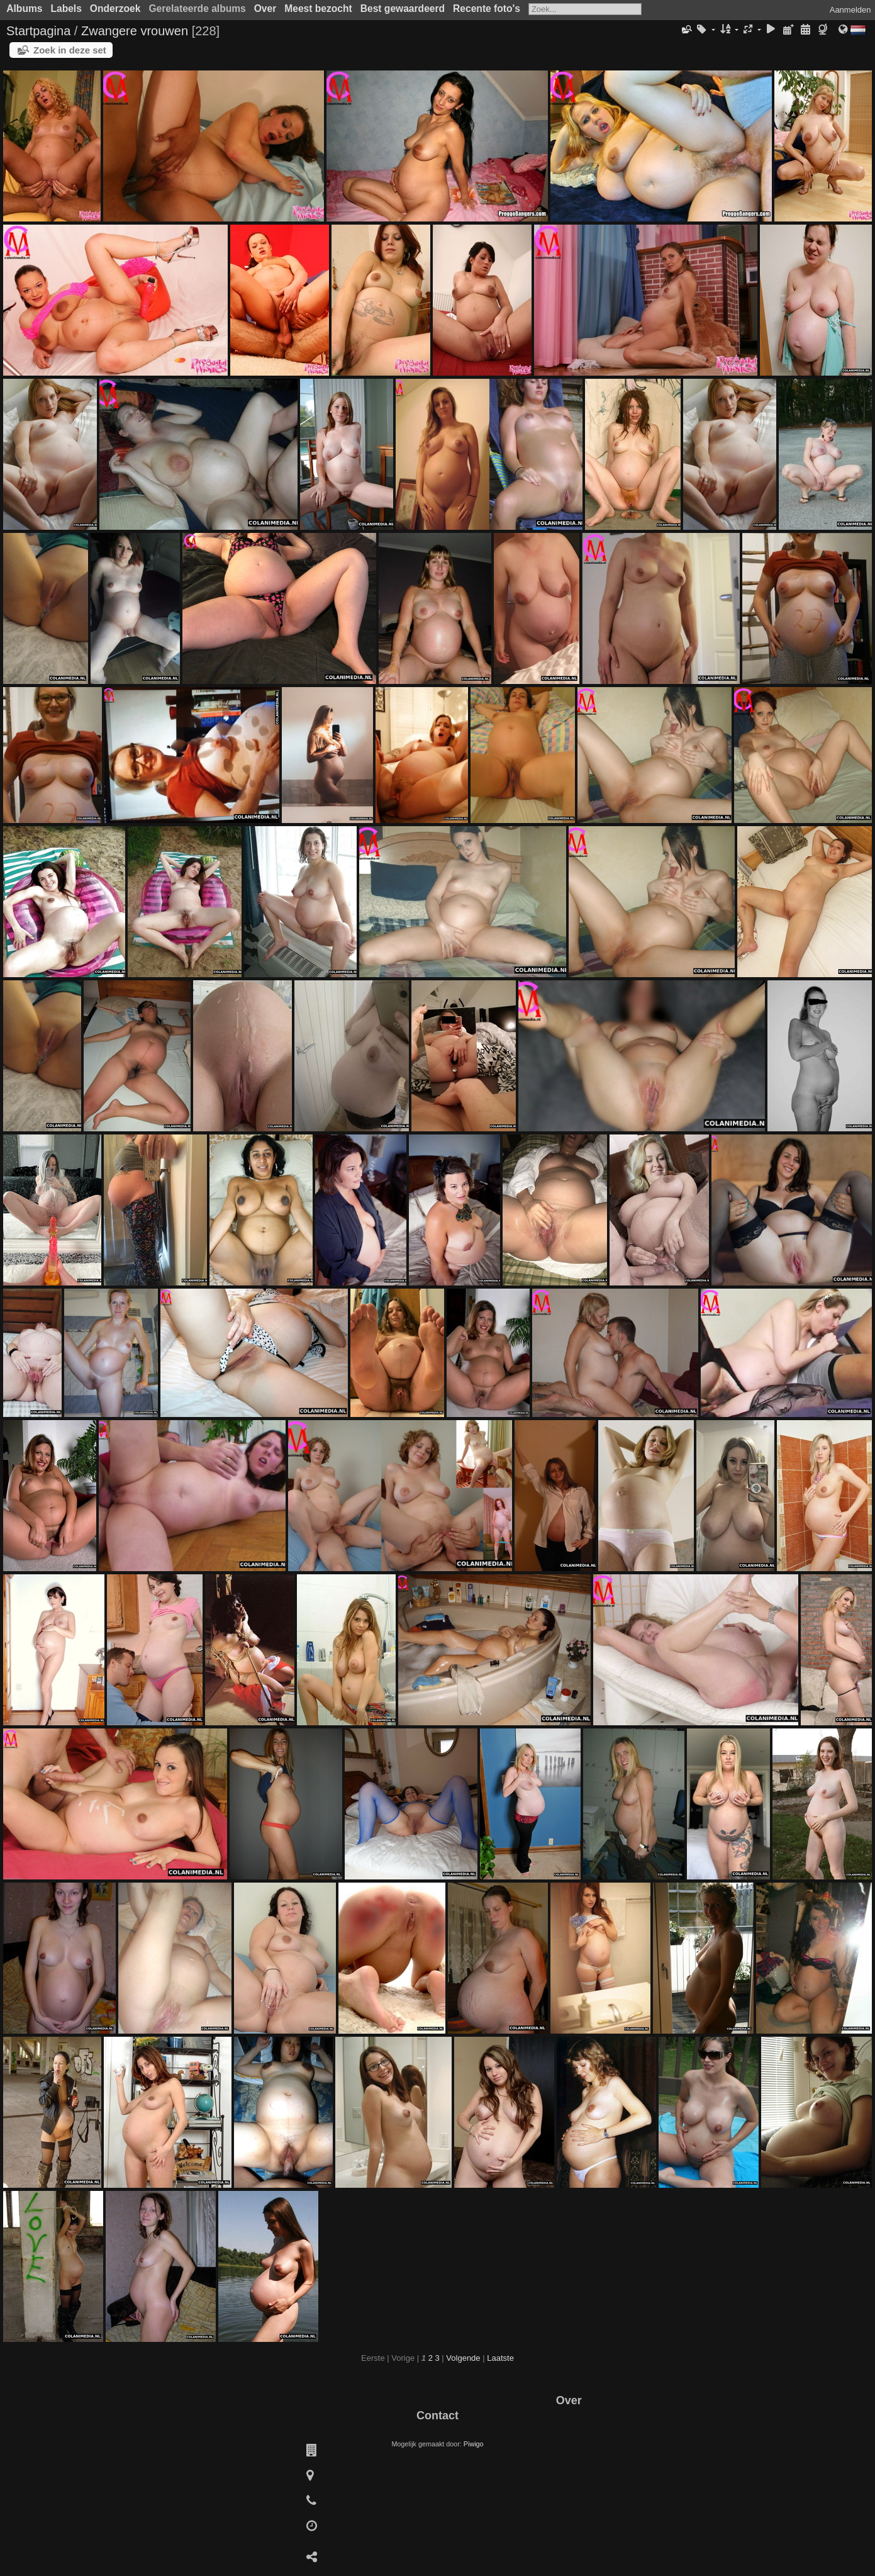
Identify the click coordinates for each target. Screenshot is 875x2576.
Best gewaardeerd (402, 8)
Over (265, 8)
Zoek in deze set (69, 50)
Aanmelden (850, 9)
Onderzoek (115, 8)
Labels (65, 8)
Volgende (463, 2358)
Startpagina (38, 31)
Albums (24, 8)
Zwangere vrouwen (134, 31)
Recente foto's (486, 8)
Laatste (500, 2358)
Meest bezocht (318, 8)
